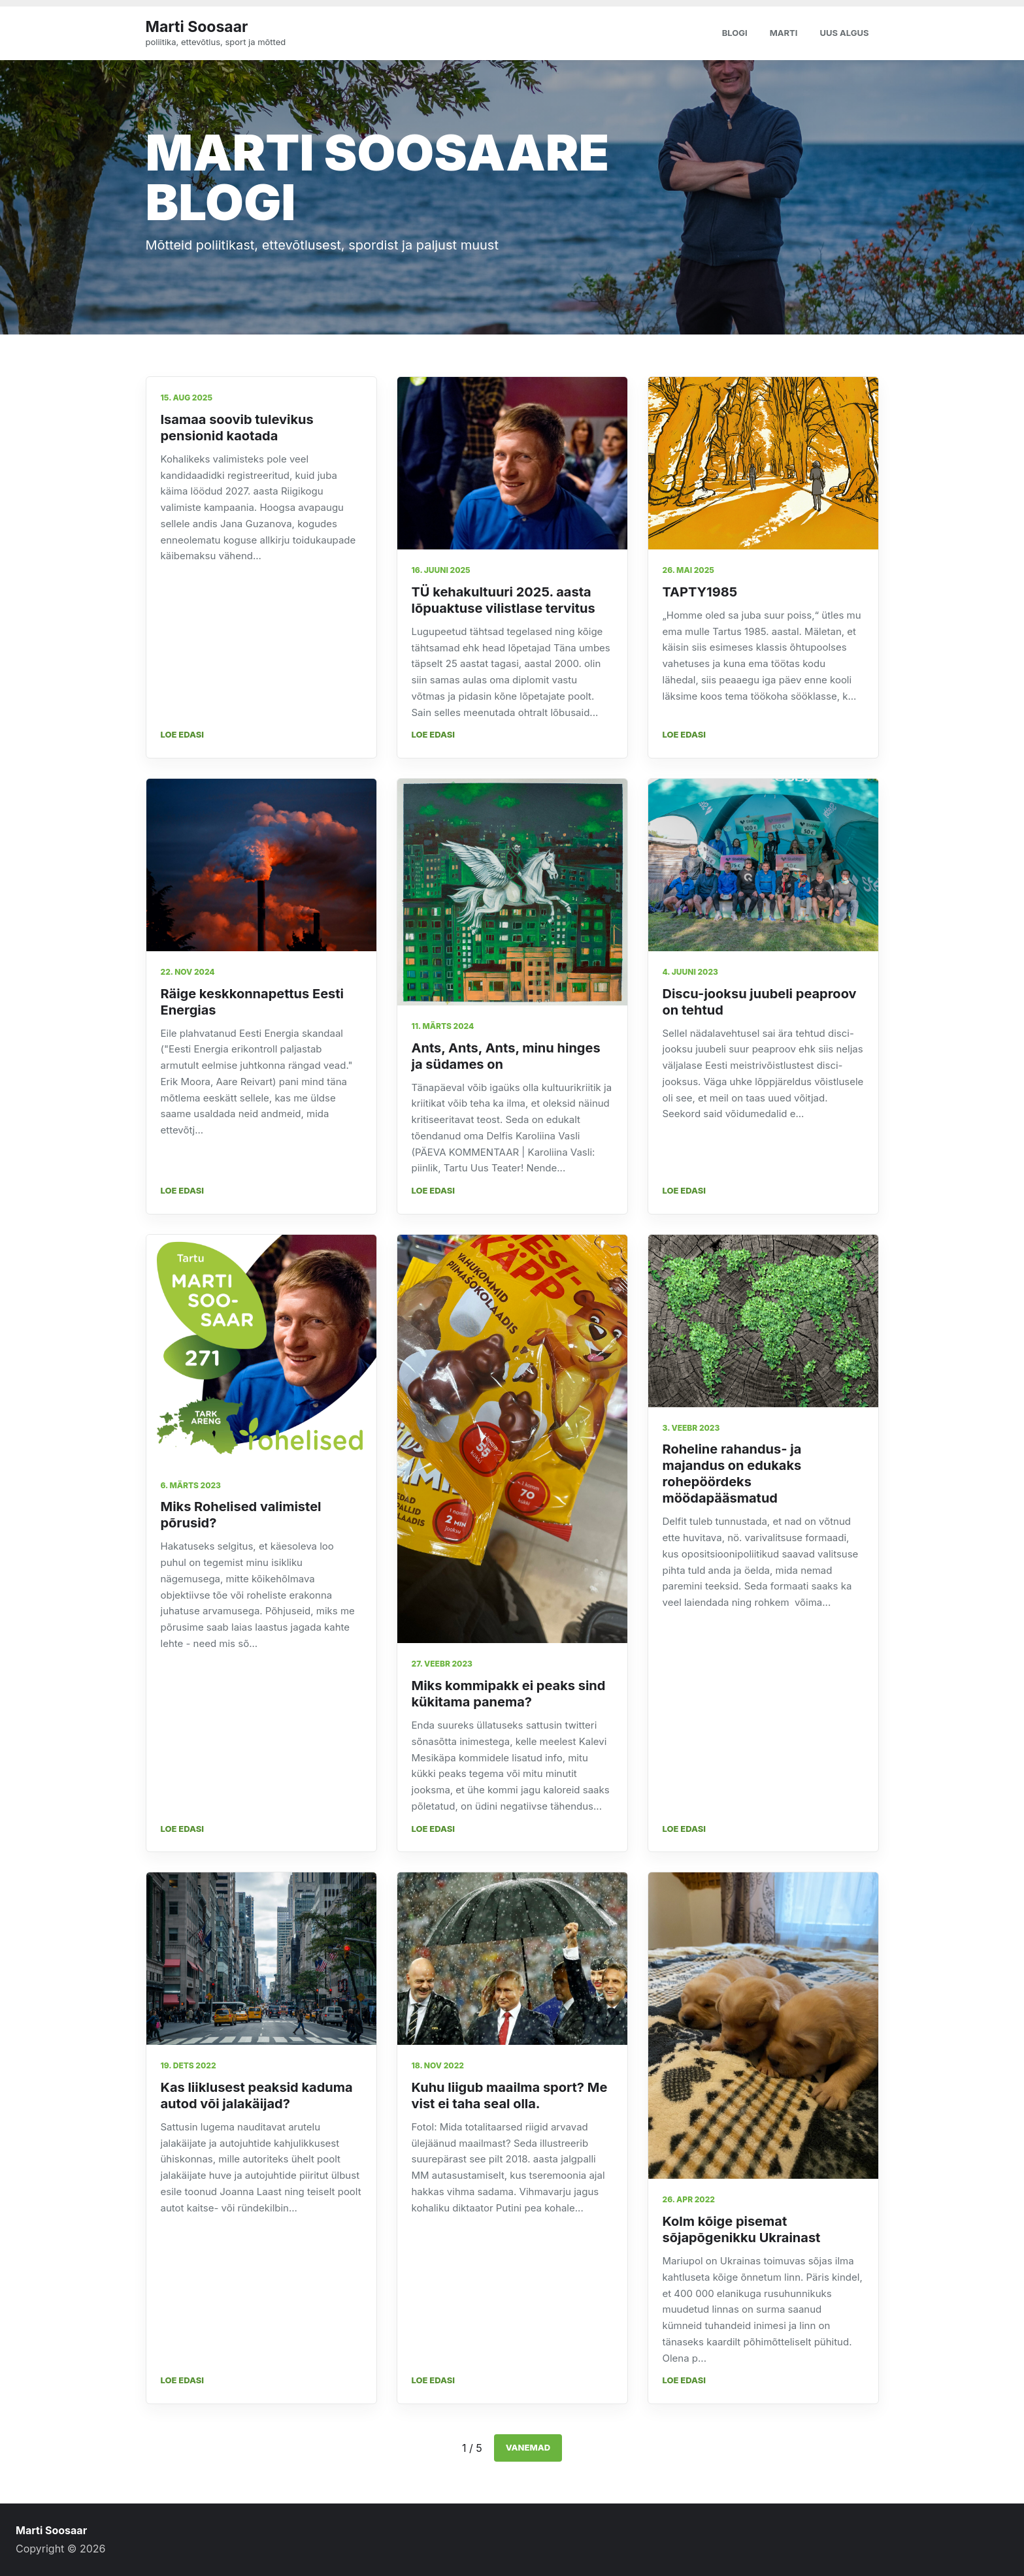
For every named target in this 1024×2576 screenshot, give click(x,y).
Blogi (735, 32)
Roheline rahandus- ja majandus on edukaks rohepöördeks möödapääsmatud (732, 1473)
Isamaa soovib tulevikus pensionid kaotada (237, 428)
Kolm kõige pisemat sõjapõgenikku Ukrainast (742, 2229)
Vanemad (528, 2447)
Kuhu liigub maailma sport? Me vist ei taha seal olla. (510, 2095)
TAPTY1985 (700, 592)
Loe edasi (183, 734)
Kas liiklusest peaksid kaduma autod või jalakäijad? (257, 2095)
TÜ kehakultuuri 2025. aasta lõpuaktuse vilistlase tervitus (503, 600)
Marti (784, 32)
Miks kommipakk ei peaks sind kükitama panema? (509, 1694)
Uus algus (843, 32)
